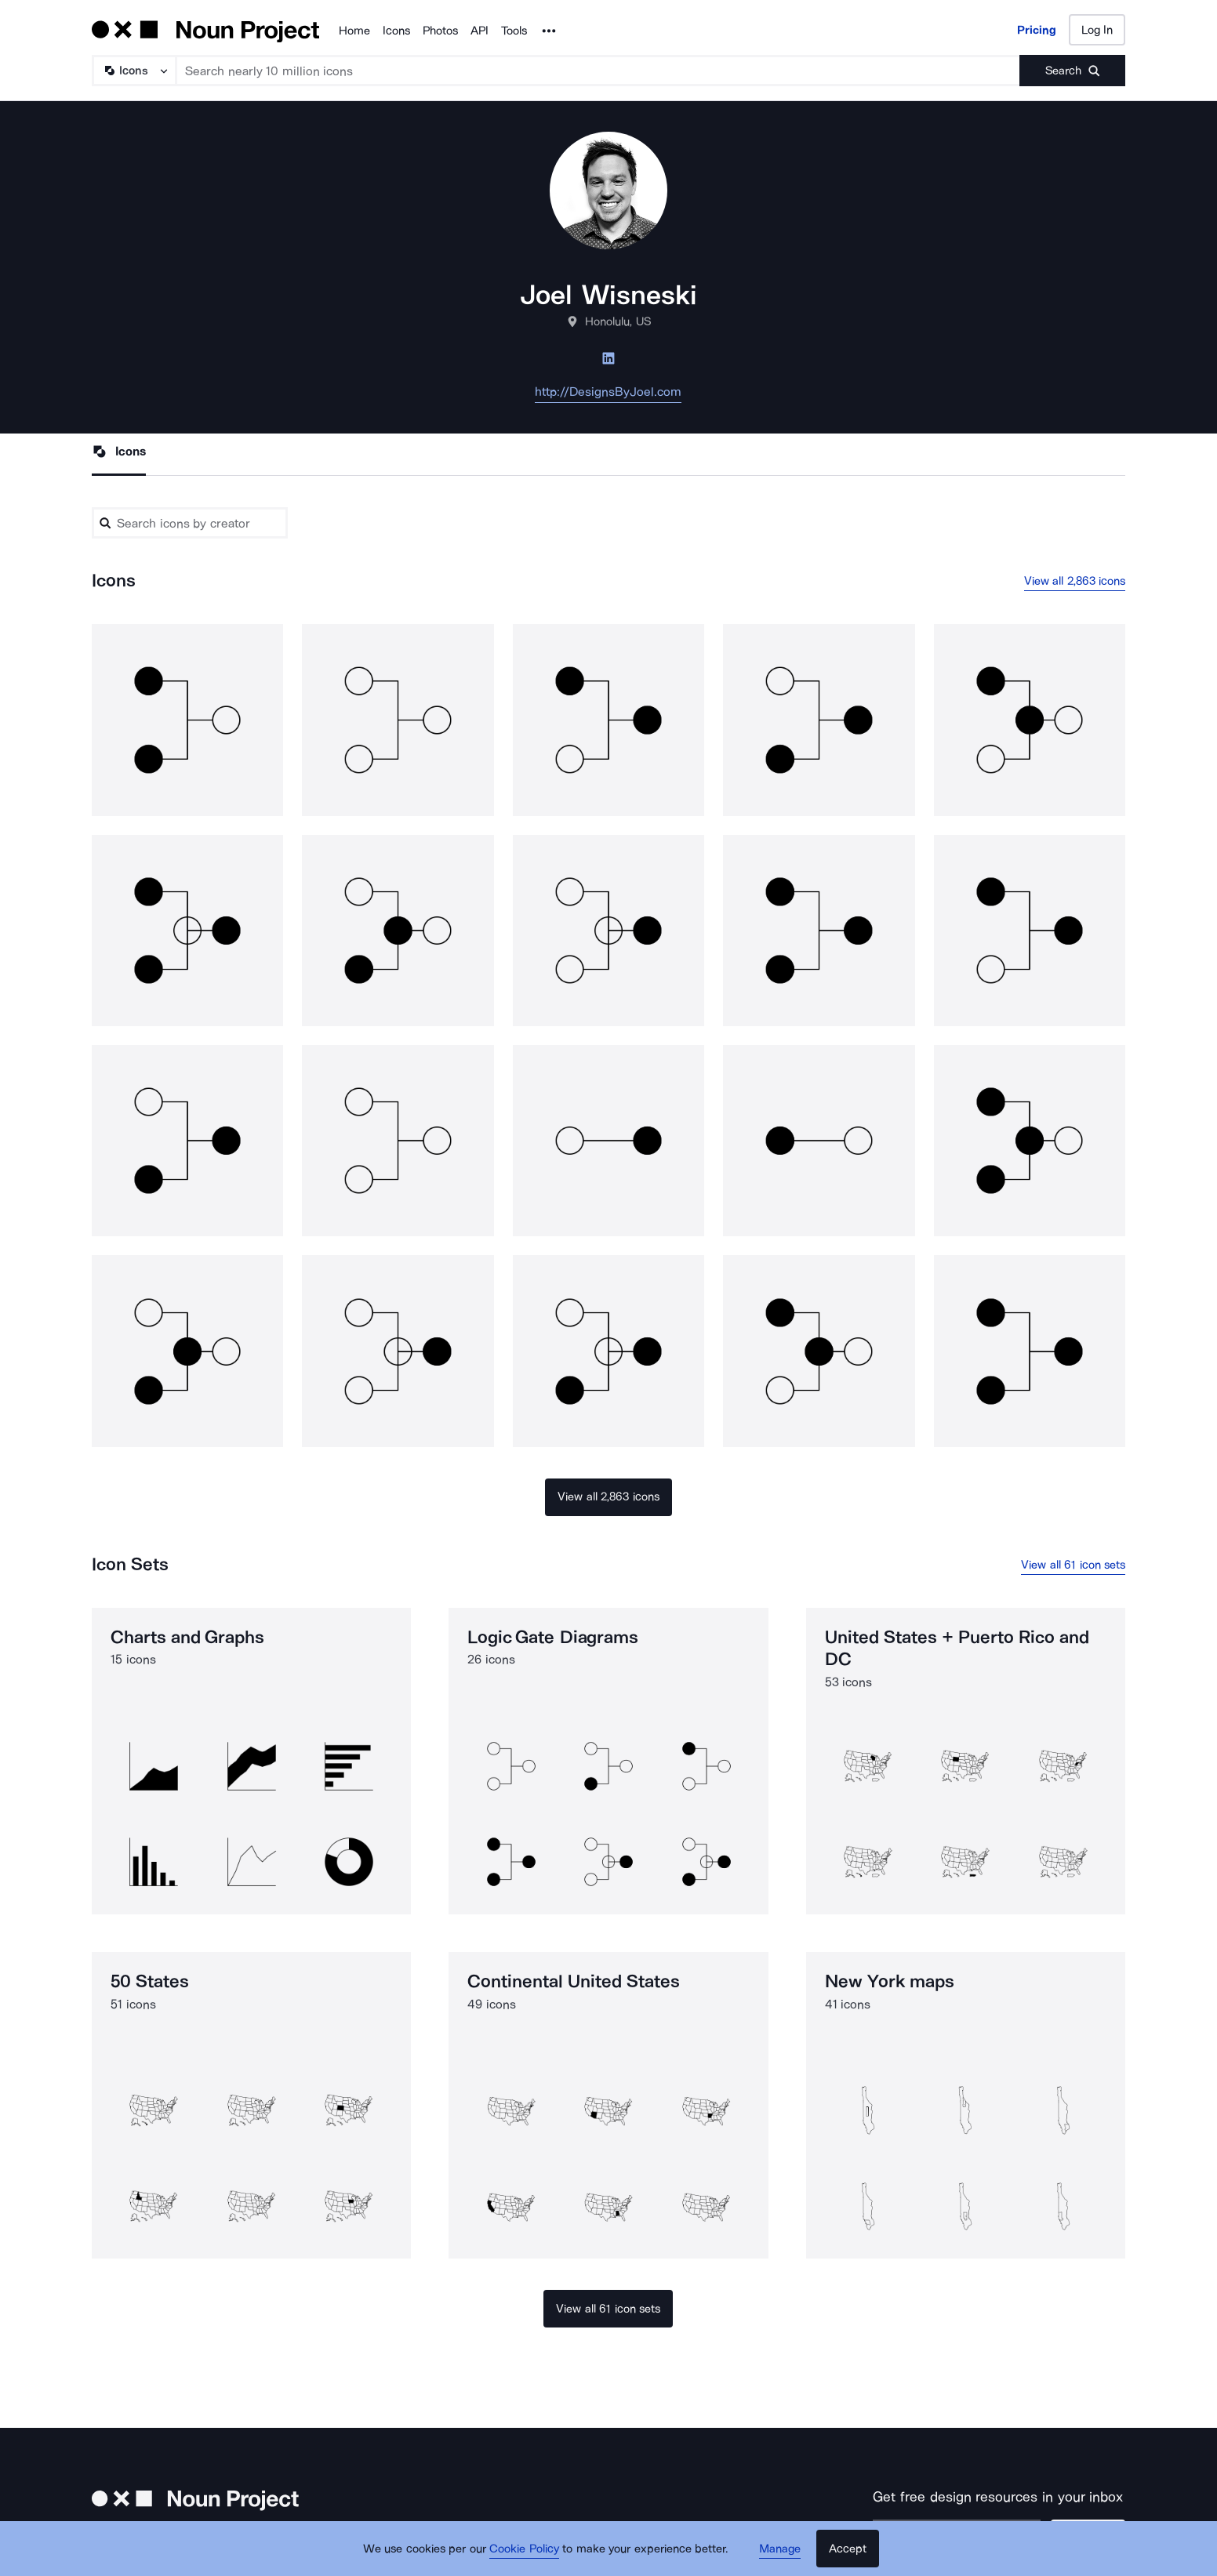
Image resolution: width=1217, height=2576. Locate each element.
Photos (440, 31)
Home (354, 31)
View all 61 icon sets (1073, 1565)
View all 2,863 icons (1075, 581)
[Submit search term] (1072, 70)
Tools (514, 31)
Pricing (1036, 30)
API (479, 31)
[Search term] (598, 70)
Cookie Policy (524, 2549)
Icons (396, 31)
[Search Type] (133, 70)
